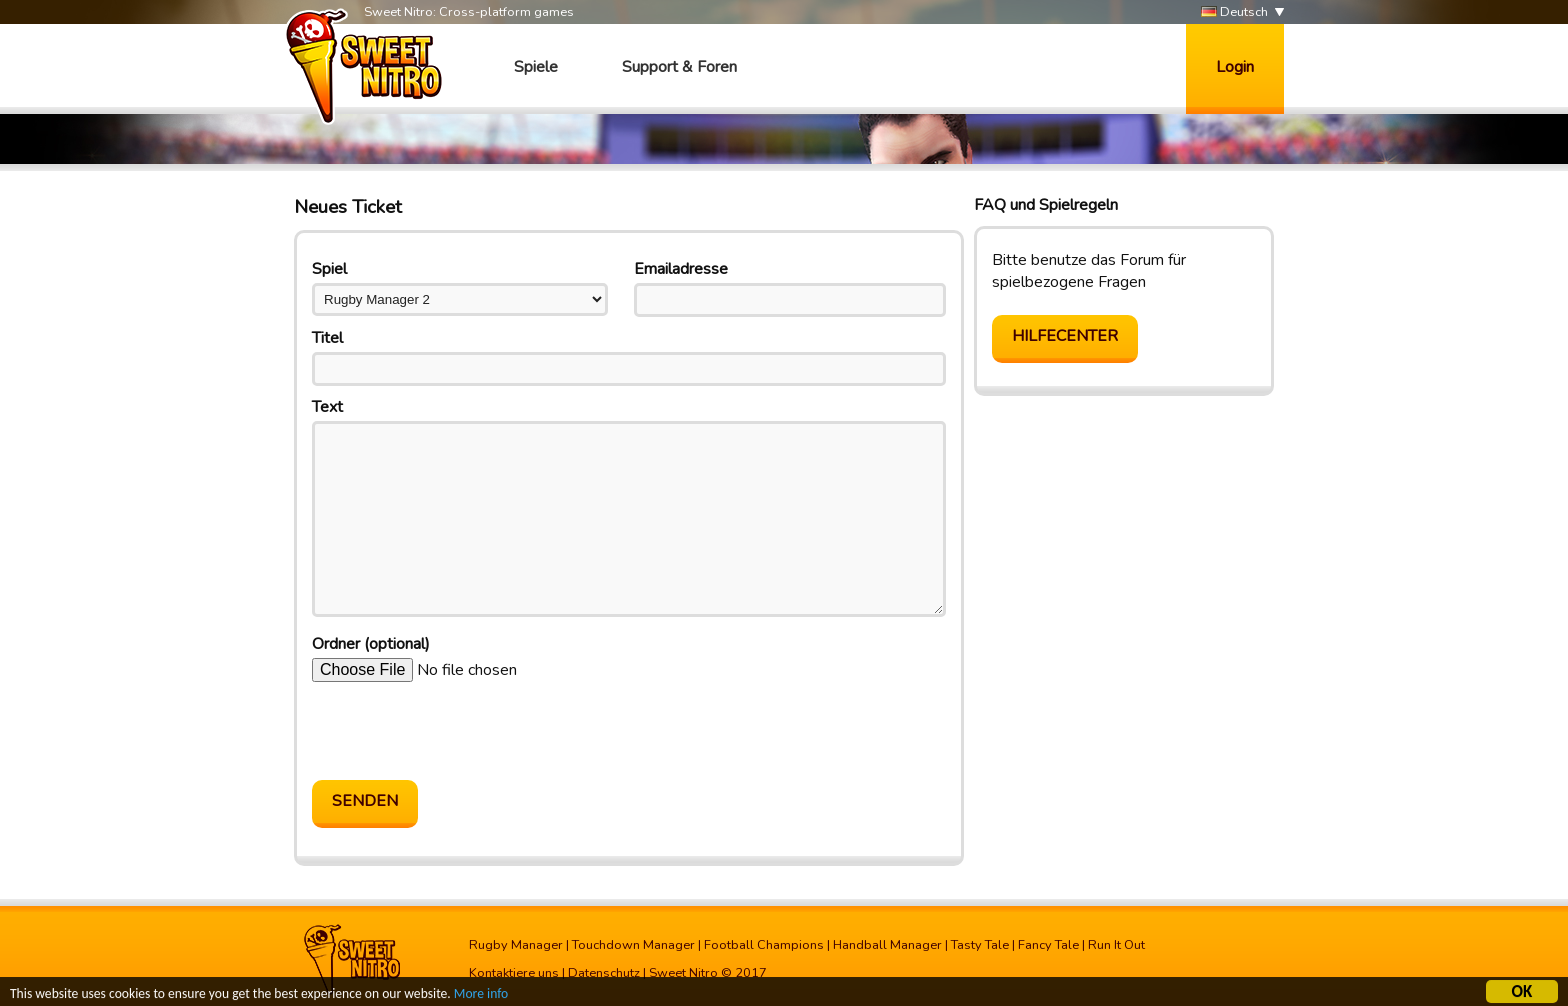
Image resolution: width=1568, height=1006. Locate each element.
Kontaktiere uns (514, 973)
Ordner (371, 644)
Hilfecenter (1065, 336)
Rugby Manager (516, 945)
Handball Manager (887, 945)
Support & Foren (679, 67)
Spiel (329, 269)
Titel (327, 338)
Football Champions (764, 945)
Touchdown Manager (633, 945)
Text (327, 407)
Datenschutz (604, 973)
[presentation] (464, 731)
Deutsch (1234, 12)
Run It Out (1116, 945)
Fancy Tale (1048, 945)
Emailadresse (681, 269)
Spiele (536, 67)
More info (481, 996)
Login (1235, 67)
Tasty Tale (980, 945)
